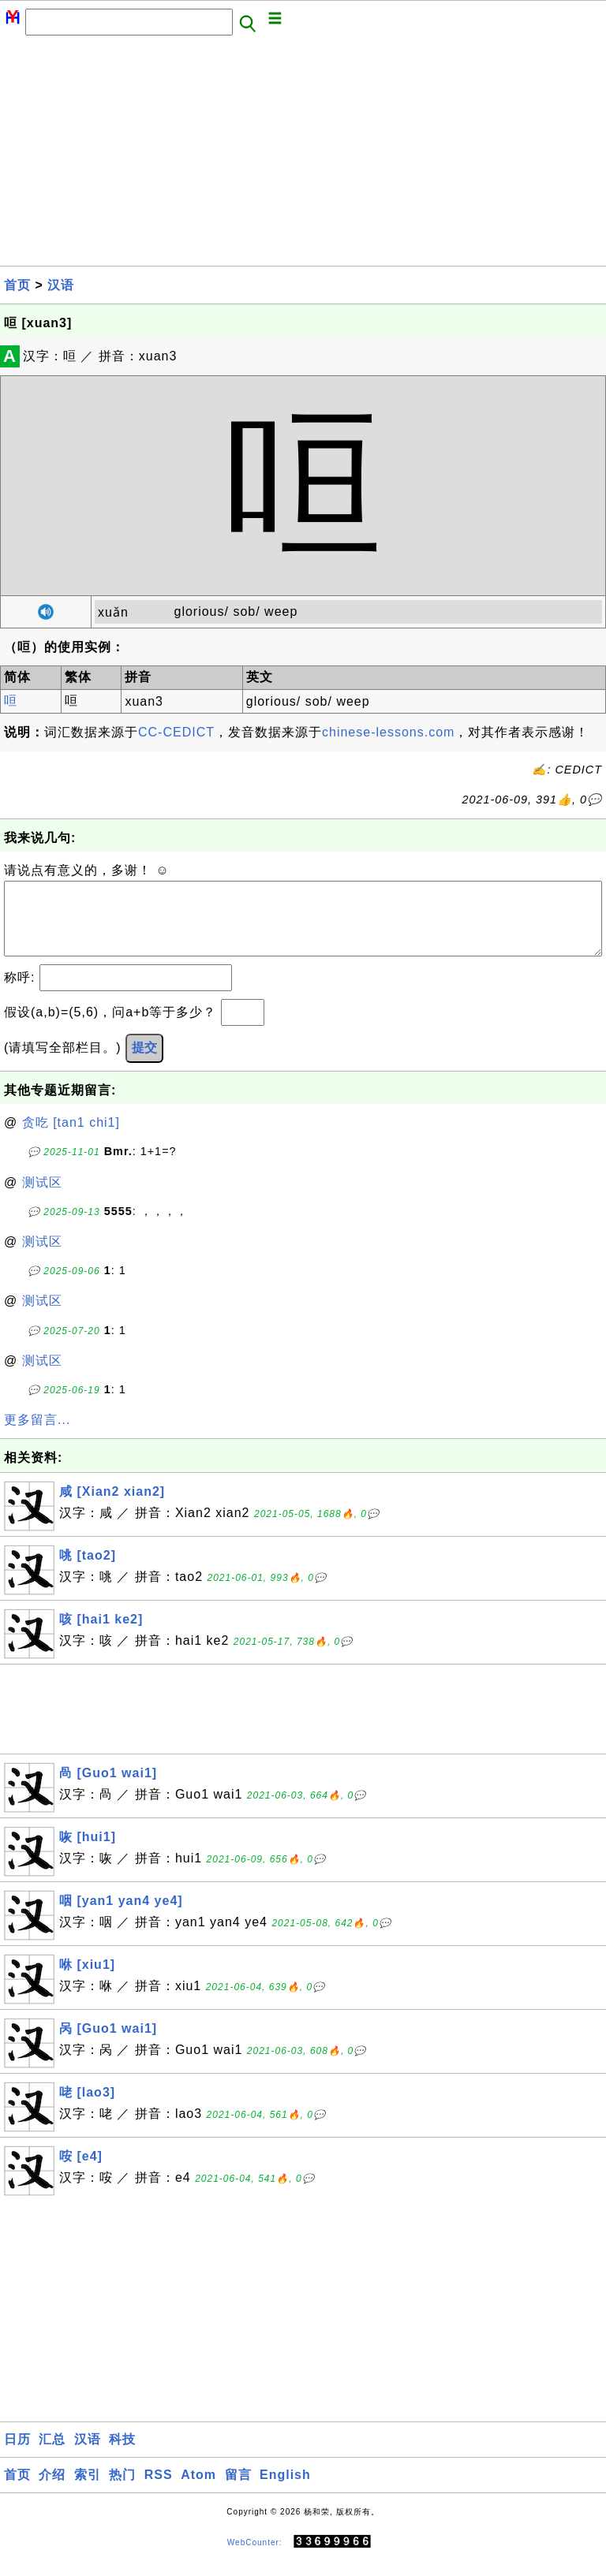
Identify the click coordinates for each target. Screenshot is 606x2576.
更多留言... (37, 1435)
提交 (144, 1063)
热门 (122, 2490)
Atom (198, 2490)
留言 (238, 2490)
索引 (87, 2490)
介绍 (52, 2490)
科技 (122, 2455)
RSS (158, 2490)
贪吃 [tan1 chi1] (71, 1138)
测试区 (42, 1198)
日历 (17, 2455)
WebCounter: (254, 2557)
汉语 (60, 285)
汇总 (52, 2455)
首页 (17, 285)
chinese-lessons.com (388, 732)
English (285, 2490)
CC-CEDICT (176, 732)
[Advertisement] (303, 155)
